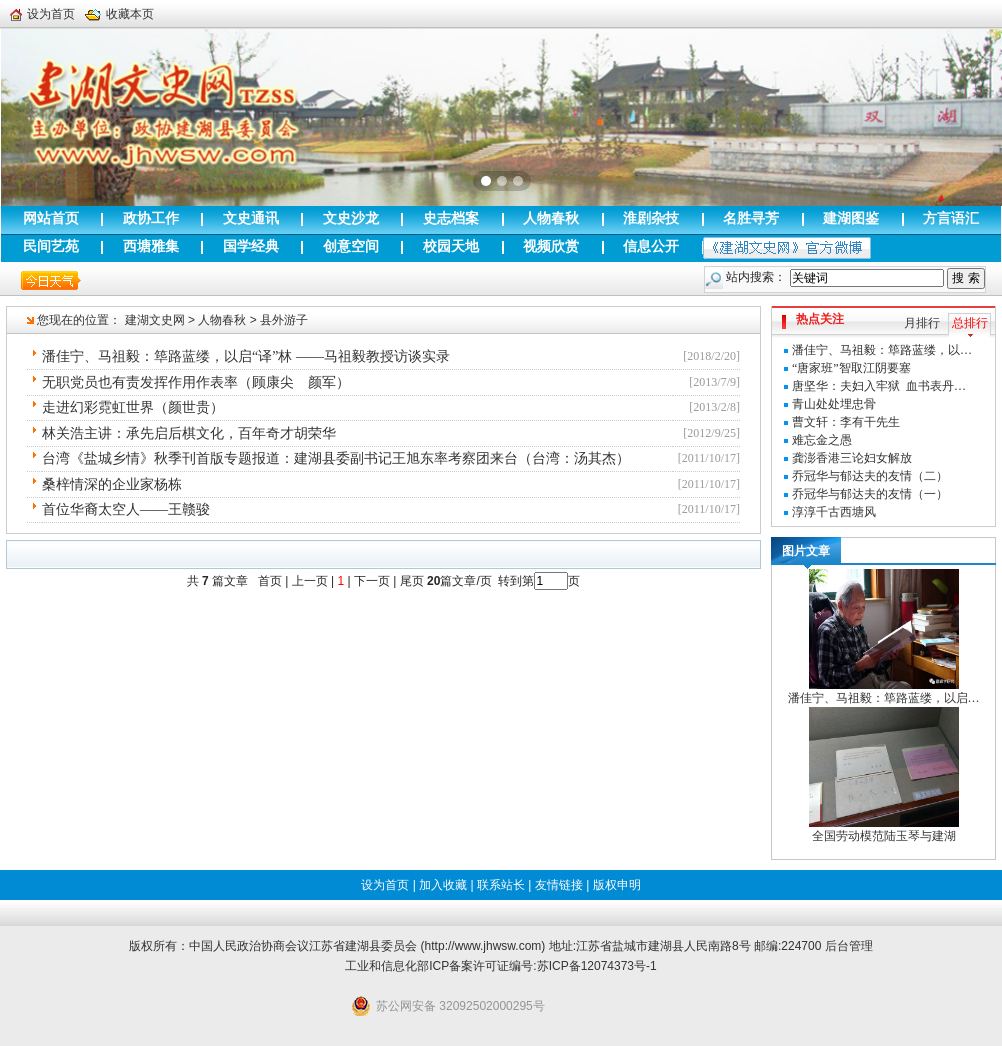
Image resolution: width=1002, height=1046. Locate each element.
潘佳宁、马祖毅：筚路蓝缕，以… (882, 350)
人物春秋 (222, 320)
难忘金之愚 (822, 440)
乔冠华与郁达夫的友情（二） (870, 476)
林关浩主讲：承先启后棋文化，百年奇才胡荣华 (189, 433)
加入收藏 (443, 885)
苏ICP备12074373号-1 (597, 966)
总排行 (970, 323)
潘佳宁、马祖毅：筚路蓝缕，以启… (884, 698)
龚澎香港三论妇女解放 (852, 458)
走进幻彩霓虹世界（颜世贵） (133, 407)
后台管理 (849, 946)
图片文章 (806, 551)
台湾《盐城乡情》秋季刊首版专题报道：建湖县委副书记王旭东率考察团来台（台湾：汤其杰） (336, 458)
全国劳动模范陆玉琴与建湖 (884, 836)
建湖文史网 (155, 320)
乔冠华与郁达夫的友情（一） (870, 494)
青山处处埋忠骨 (834, 404)
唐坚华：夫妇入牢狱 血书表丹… (879, 386)
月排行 (922, 323)
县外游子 (284, 320)
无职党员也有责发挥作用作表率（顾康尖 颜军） (196, 382)
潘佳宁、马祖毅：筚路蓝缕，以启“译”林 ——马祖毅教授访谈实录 (246, 356)
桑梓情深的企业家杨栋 (112, 484)
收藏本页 (119, 14)
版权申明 (617, 885)
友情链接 (559, 885)
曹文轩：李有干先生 (846, 422)
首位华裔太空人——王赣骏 (126, 509)
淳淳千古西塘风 (834, 512)
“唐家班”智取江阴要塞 (851, 368)
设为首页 (42, 14)
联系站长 (501, 885)
